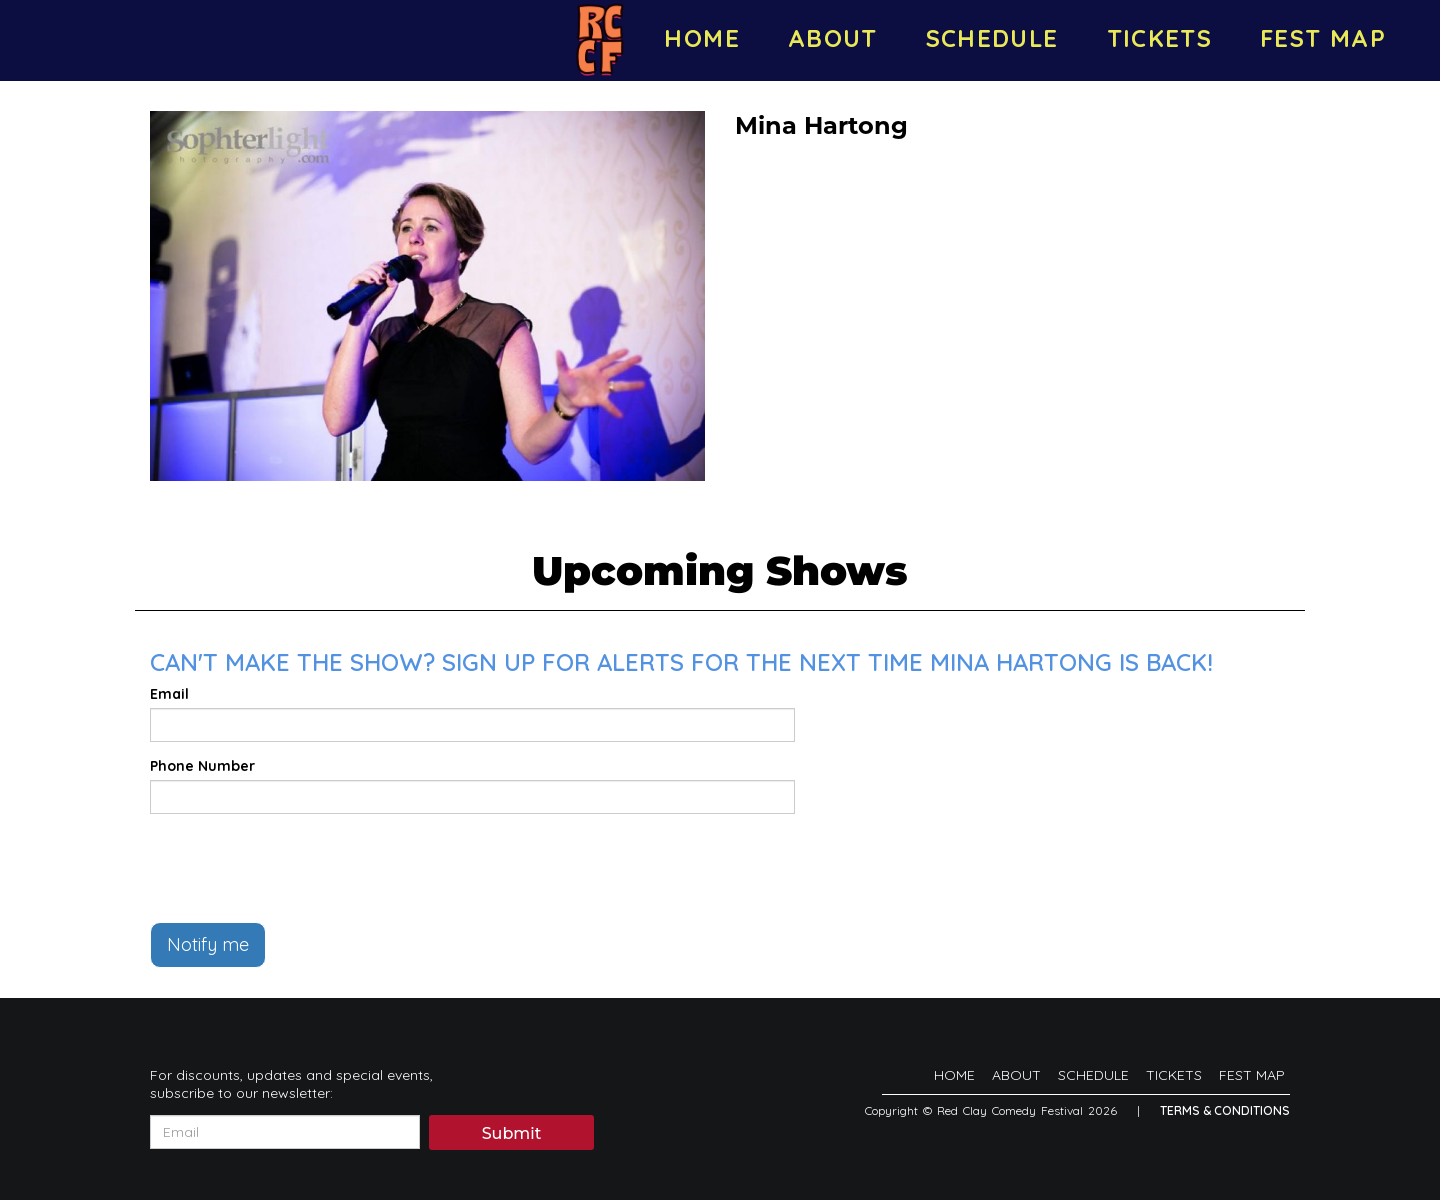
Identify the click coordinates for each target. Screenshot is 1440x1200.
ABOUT (833, 38)
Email (169, 694)
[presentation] (302, 868)
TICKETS (1160, 38)
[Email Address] (285, 1132)
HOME (701, 38)
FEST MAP (1323, 38)
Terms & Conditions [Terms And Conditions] (1225, 1110)
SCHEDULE (992, 38)
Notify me (208, 944)
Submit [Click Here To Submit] (512, 1133)
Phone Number (202, 766)
